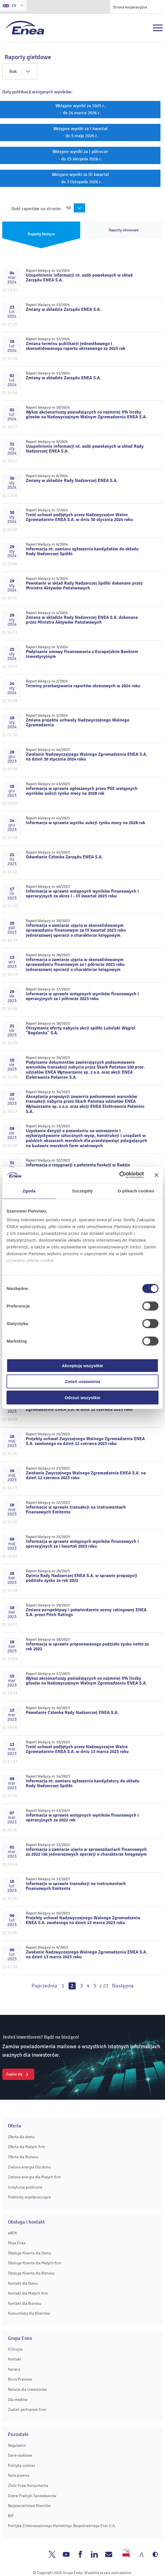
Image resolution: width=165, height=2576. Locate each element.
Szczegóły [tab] (82, 1190)
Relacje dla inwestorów (27, 2389)
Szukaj (145, 28)
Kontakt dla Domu (23, 2283)
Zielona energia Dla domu (29, 2167)
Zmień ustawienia (82, 1381)
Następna (123, 1985)
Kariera (14, 2369)
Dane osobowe (20, 2455)
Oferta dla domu (21, 2137)
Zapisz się (14, 2074)
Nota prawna (18, 2475)
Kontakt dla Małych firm (28, 2293)
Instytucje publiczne (25, 2187)
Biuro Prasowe (20, 2379)
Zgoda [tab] (29, 1190)
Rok (19, 71)
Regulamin (17, 2445)
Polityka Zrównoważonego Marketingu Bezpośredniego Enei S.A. (62, 2525)
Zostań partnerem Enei (27, 2409)
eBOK (12, 2233)
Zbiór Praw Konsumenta (28, 2485)
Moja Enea (17, 2243)
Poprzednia (44, 1985)
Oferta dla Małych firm (26, 2146)
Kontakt (14, 2359)
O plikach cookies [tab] (136, 1190)
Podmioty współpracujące (29, 2197)
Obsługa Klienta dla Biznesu (31, 2273)
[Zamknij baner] (156, 1175)
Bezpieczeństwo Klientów (29, 2505)
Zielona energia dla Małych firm (34, 2177)
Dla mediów (18, 2399)
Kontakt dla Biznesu (24, 2303)
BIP (11, 2515)
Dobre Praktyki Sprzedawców (32, 2495)
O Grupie (15, 2349)
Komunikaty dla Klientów (29, 2313)
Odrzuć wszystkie (82, 1397)
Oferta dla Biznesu (23, 2157)
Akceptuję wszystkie (82, 1365)
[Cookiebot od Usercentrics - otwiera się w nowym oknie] (119, 1175)
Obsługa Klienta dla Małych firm (34, 2263)
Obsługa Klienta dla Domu (29, 2253)
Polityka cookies (21, 2465)
